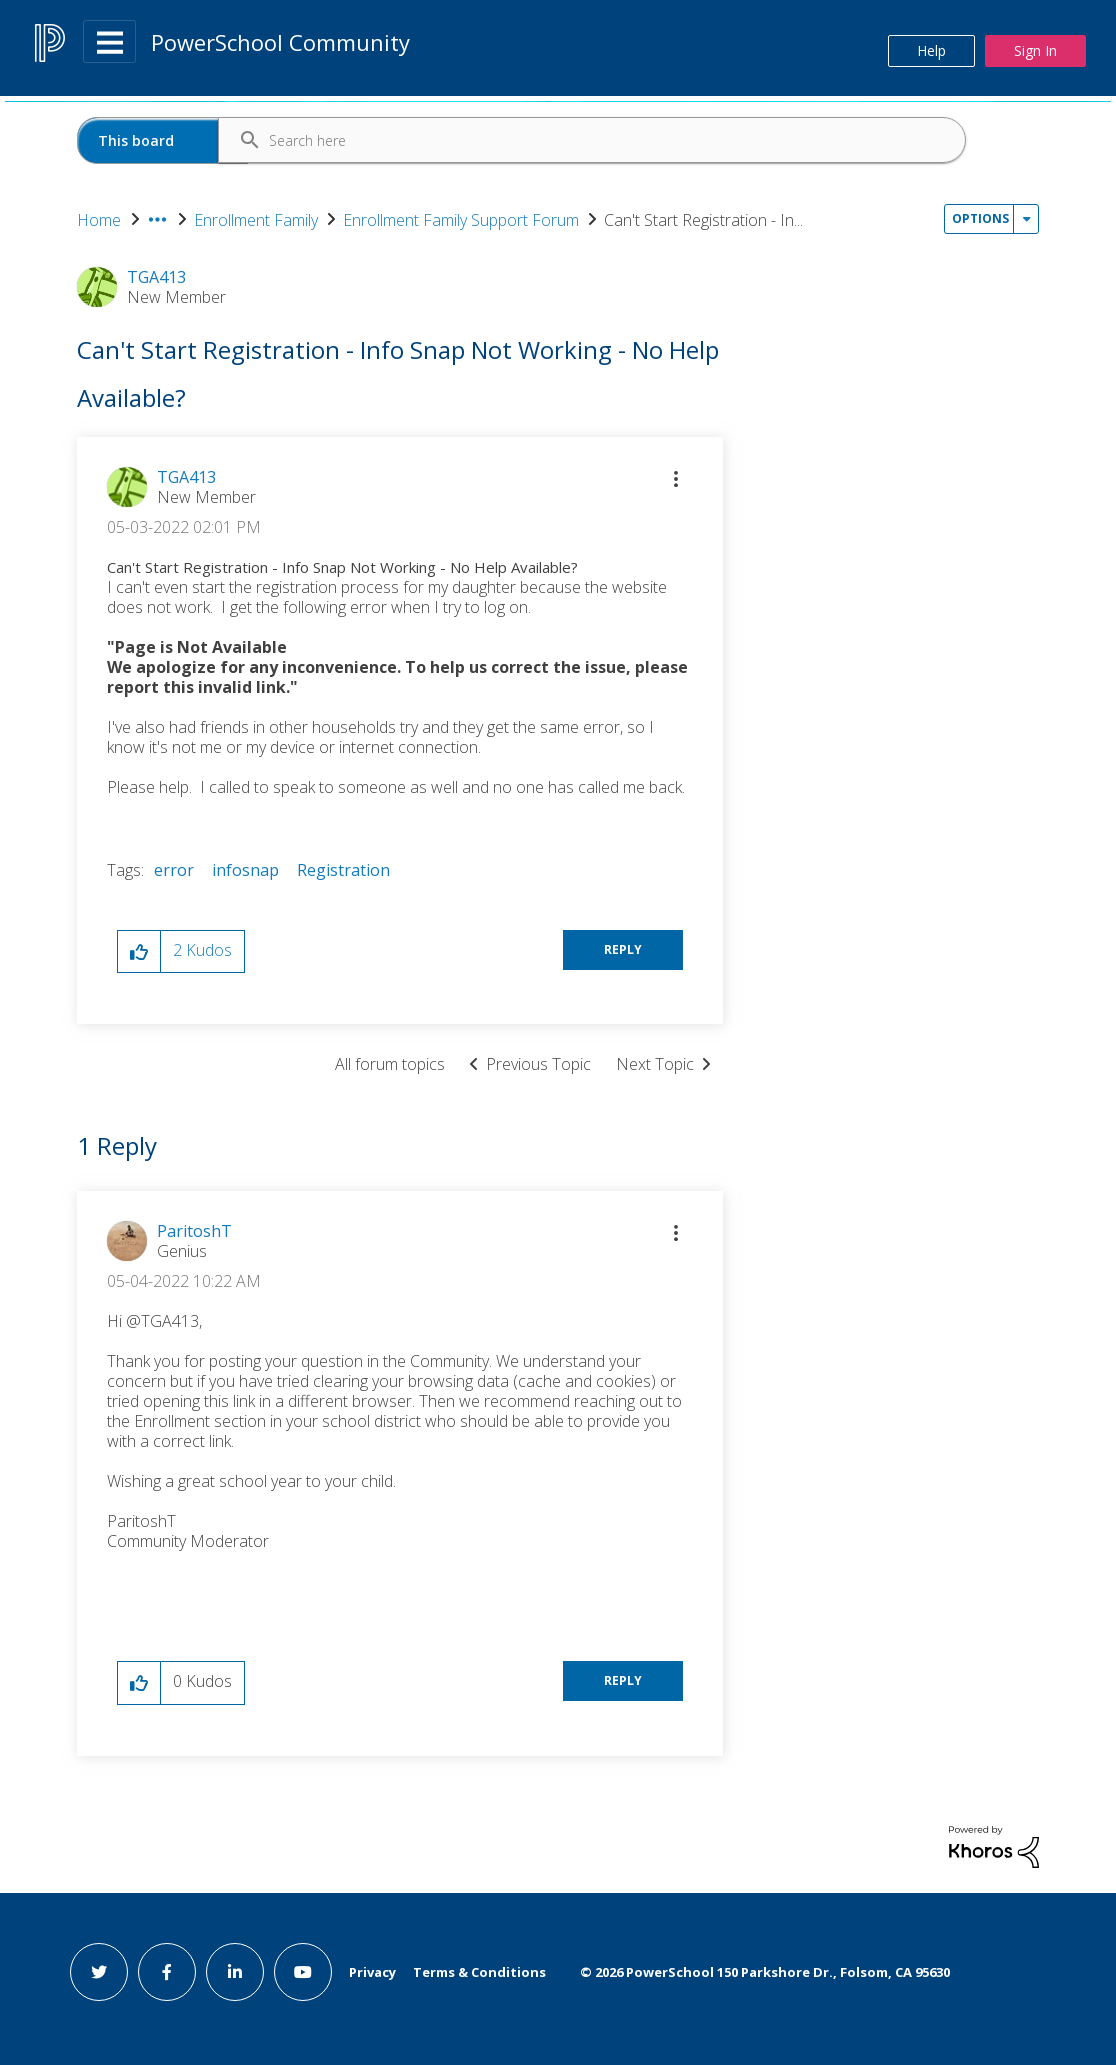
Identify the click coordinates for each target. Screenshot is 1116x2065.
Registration (343, 870)
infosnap (245, 870)
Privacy (372, 1972)
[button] (676, 479)
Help (931, 50)
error (174, 870)
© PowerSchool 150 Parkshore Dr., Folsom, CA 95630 (765, 1972)
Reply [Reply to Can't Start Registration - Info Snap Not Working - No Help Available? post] (623, 949)
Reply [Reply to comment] (623, 1680)
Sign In (1035, 50)
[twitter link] (99, 1972)
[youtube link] (303, 1972)
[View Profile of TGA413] (186, 477)
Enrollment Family (256, 220)
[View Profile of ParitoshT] (194, 1231)
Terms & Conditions (479, 1972)
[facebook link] (167, 1972)
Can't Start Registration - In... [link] (703, 220)
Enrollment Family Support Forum (461, 220)
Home (99, 220)
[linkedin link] (235, 1972)
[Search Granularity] (162, 140)
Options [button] (980, 218)
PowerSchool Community (280, 42)
